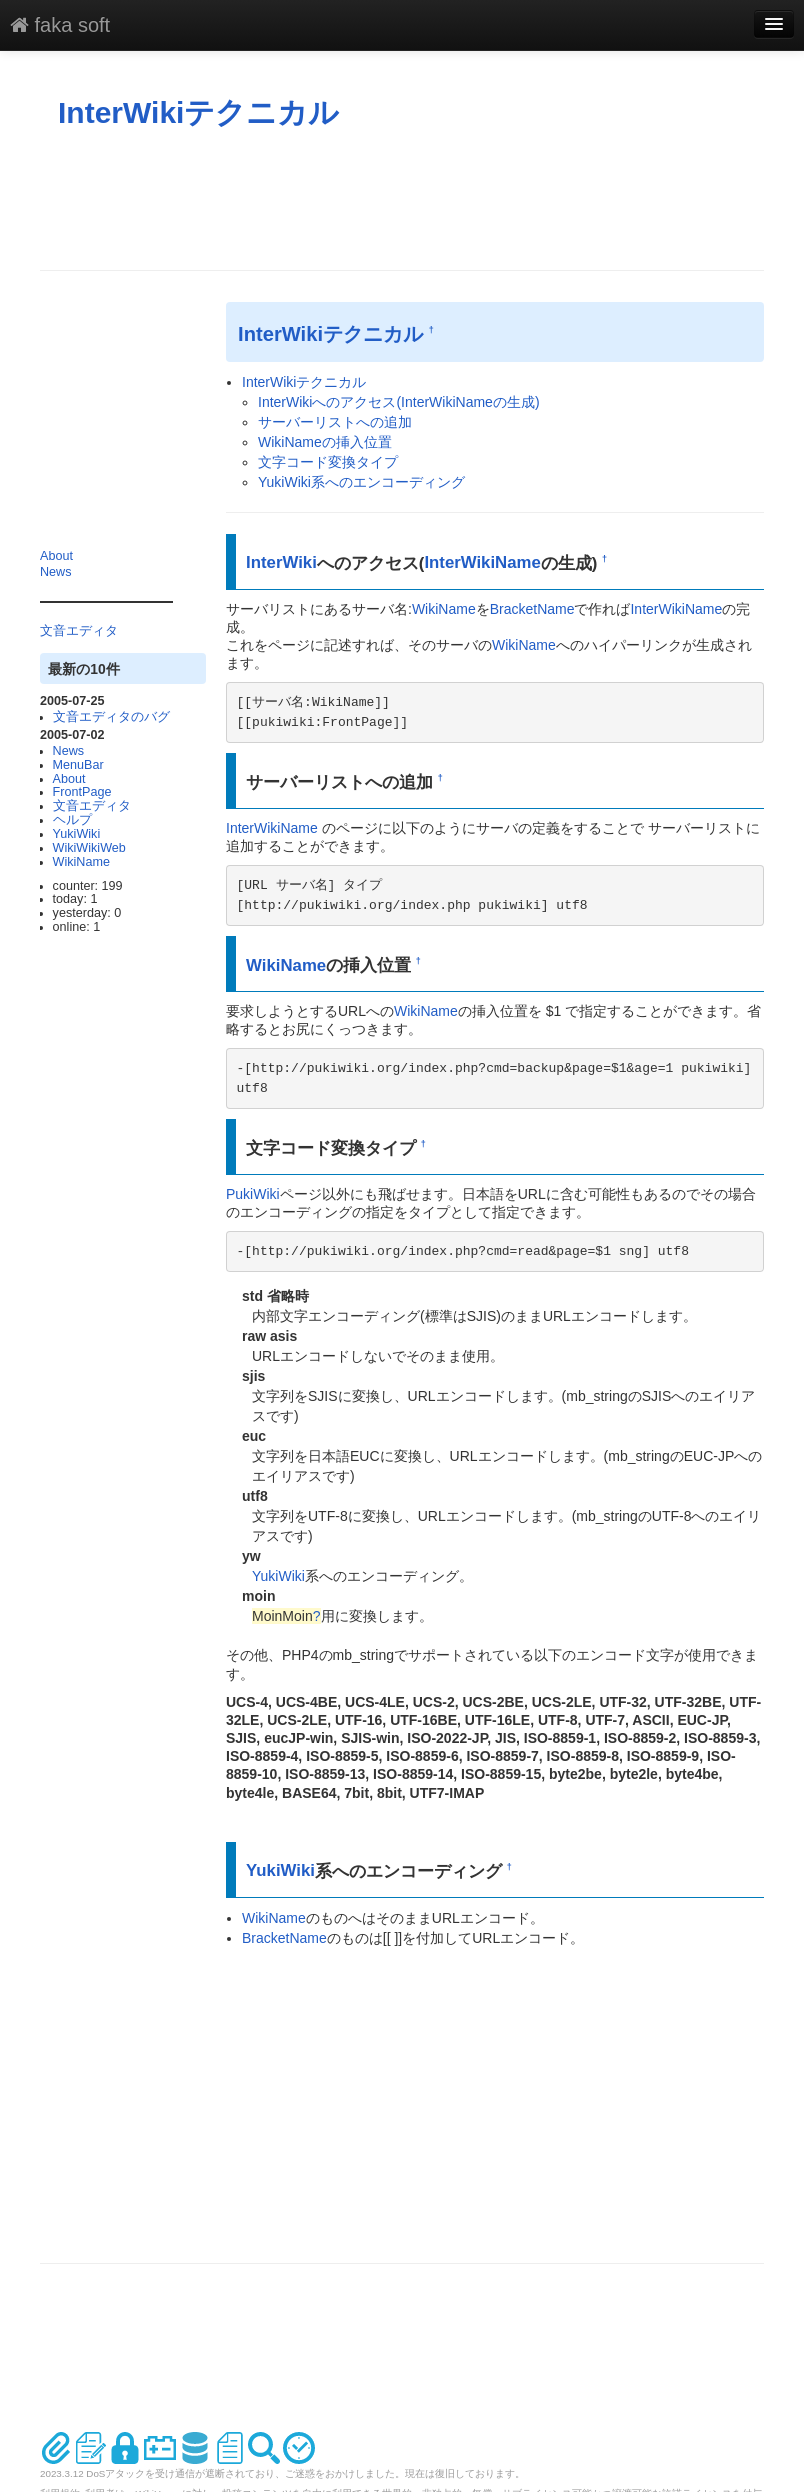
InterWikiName (482, 562)
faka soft (60, 25)
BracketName (532, 609)
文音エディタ (79, 631)
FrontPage (82, 792)
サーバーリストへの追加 (335, 422)
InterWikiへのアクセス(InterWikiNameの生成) (399, 402)
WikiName (81, 862)
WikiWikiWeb (89, 848)
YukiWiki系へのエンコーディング (361, 482)
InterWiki (281, 562)
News (56, 572)
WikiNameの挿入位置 (325, 442)
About (56, 556)
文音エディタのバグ (111, 717)
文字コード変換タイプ (328, 462)
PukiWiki (253, 1194)
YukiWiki (77, 834)
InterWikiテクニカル (198, 112)
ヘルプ (72, 820)
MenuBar (78, 765)
